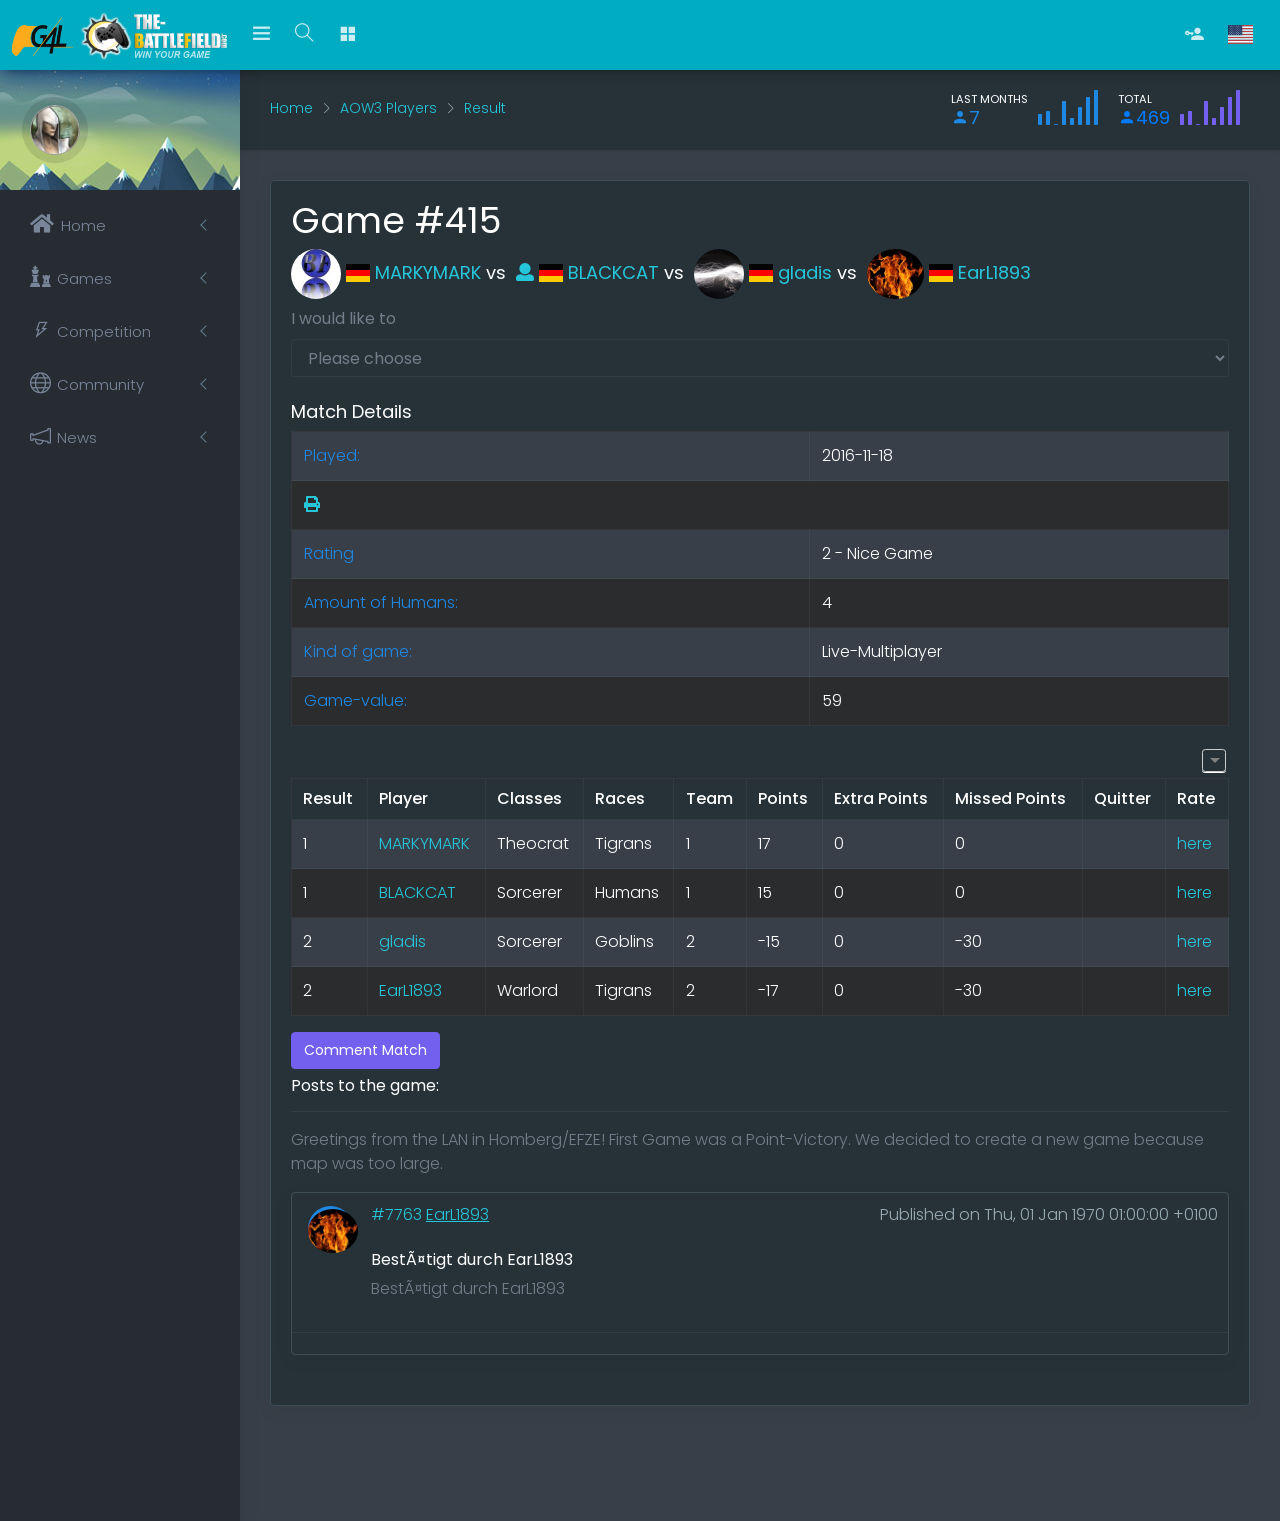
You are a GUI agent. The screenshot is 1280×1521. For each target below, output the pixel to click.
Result (485, 108)
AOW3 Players (388, 108)
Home (291, 108)
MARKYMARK (386, 272)
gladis (763, 272)
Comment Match (365, 1050)
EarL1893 (949, 272)
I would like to (343, 318)
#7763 (398, 1214)
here (1194, 843)
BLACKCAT (587, 272)
